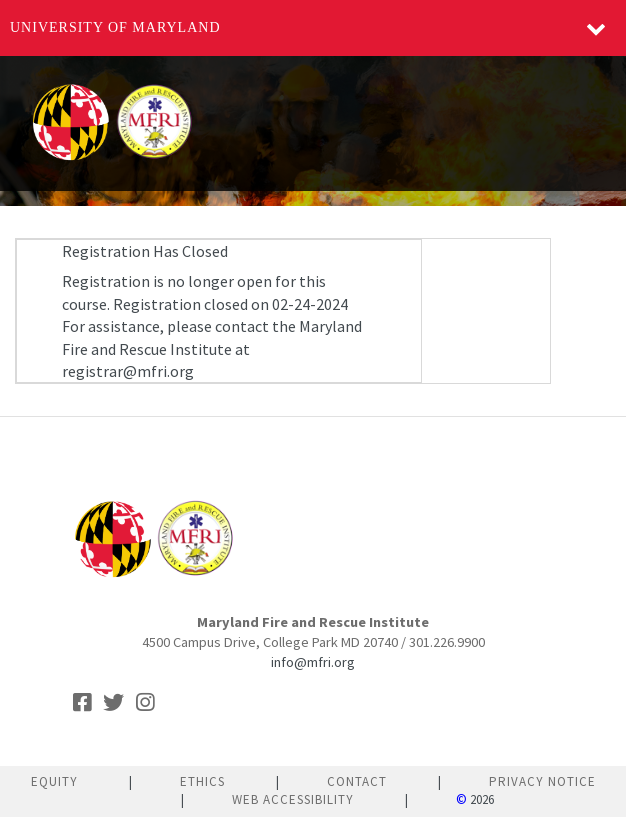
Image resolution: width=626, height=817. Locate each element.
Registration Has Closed (145, 251)
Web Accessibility (293, 799)
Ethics (202, 781)
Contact (357, 781)
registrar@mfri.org (128, 371)
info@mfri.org (313, 662)
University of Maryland (115, 27)
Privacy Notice (542, 781)
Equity (54, 781)
